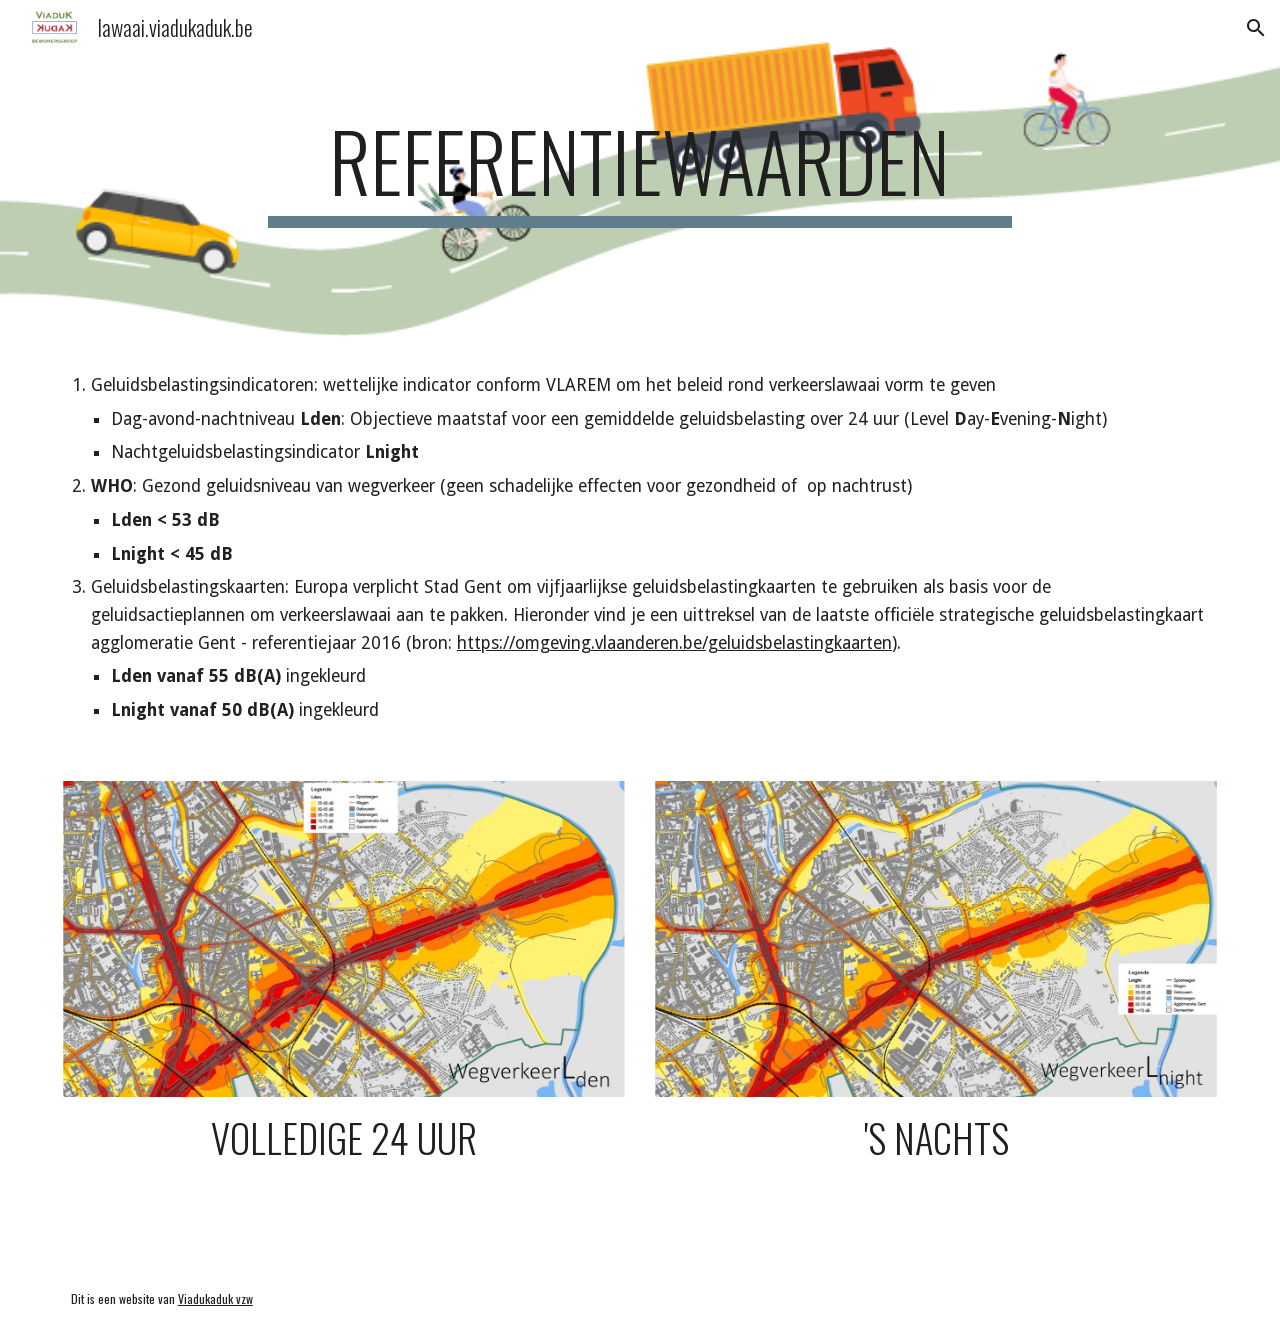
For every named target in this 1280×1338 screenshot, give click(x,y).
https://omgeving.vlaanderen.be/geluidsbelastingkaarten (674, 643)
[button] (1256, 28)
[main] (640, 170)
